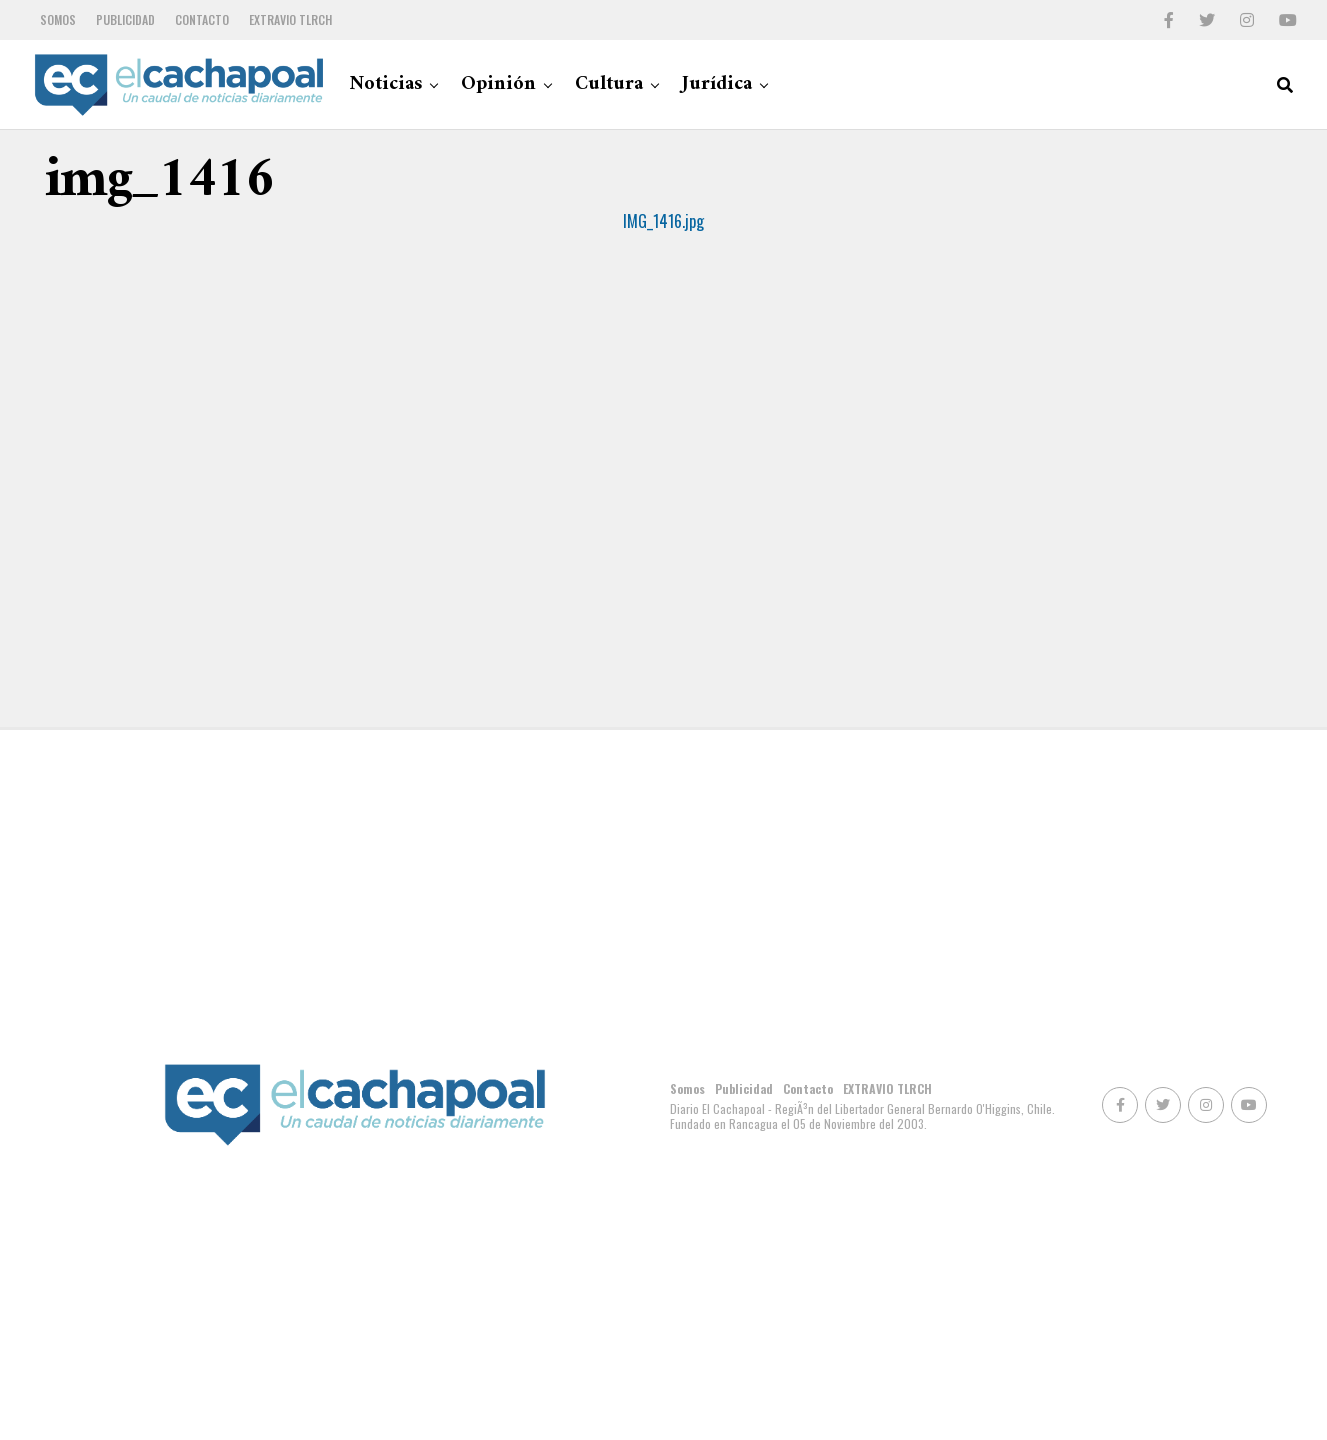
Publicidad (125, 19)
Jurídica (717, 84)
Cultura (609, 84)
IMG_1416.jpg (663, 221)
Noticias (385, 84)
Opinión (498, 84)
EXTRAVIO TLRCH (290, 19)
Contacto (202, 19)
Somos (58, 19)
